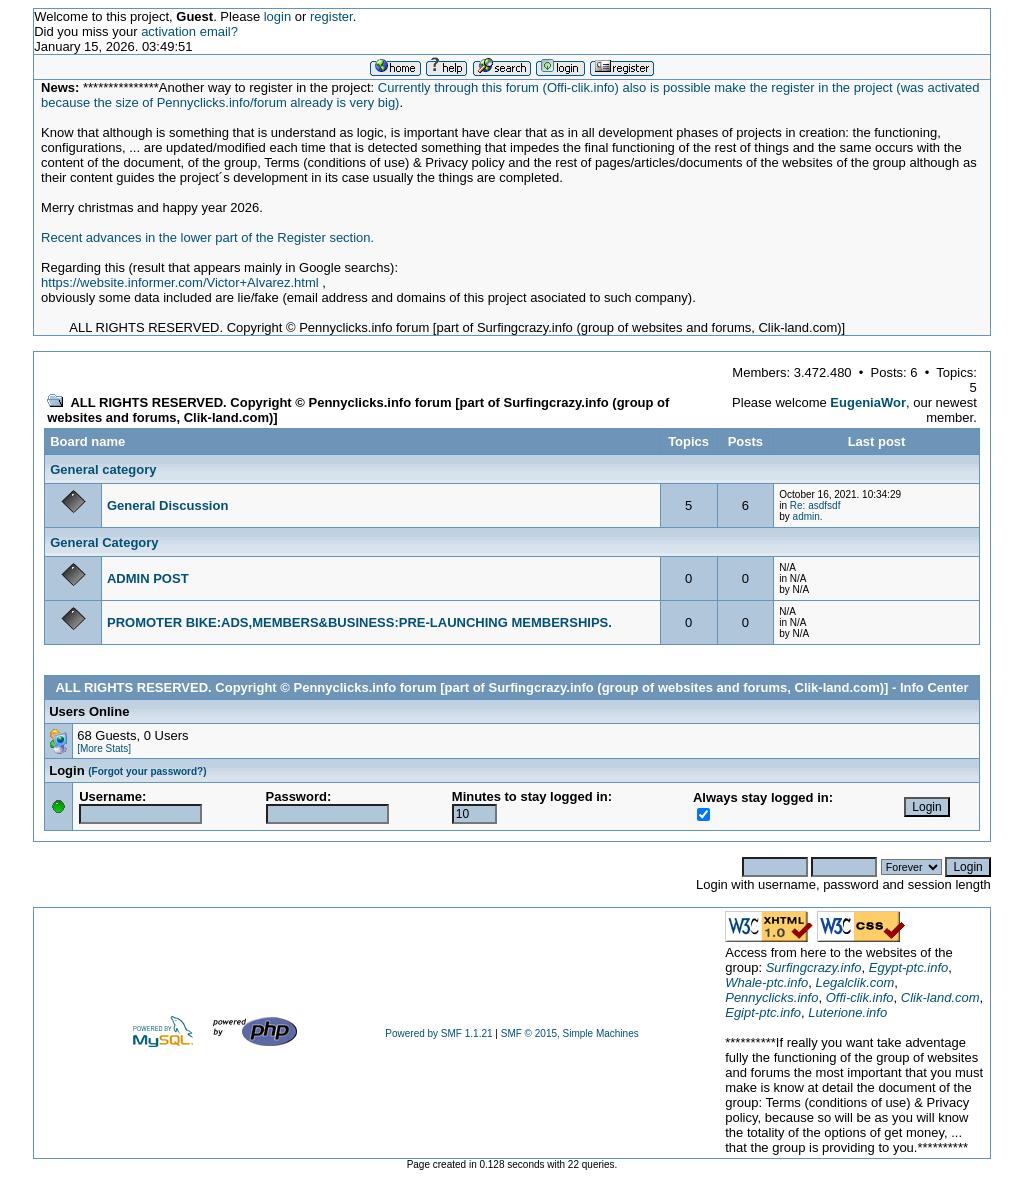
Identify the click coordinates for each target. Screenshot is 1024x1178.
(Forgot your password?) (147, 771)
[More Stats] (104, 748)
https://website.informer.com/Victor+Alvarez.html (180, 282)
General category (103, 469)
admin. (808, 516)
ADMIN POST (148, 578)
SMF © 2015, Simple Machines (570, 1033)
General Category (104, 542)
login (277, 16)
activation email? (189, 31)
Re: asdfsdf (815, 505)
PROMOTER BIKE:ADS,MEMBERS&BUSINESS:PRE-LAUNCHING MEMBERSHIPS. (359, 622)
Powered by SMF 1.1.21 (438, 1033)
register (331, 16)
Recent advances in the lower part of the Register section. (207, 237)
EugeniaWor (868, 402)
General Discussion (167, 505)
